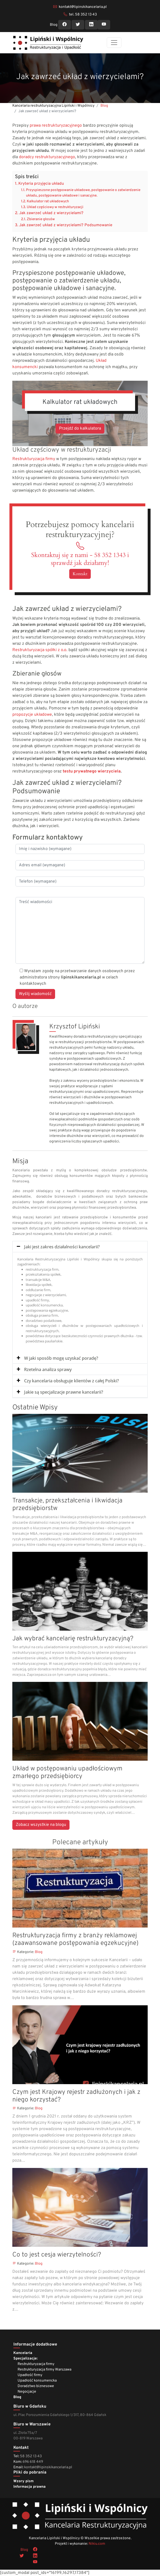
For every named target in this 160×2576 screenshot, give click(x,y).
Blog (53, 25)
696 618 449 (33, 2462)
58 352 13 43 (31, 2456)
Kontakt (80, 574)
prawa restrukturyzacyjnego (56, 125)
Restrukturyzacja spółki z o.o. (39, 650)
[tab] (80, 1246)
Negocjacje (27, 2391)
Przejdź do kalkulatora (80, 428)
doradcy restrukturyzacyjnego (47, 157)
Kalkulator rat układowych (48, 201)
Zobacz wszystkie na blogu (41, 1824)
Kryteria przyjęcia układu (41, 183)
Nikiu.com (97, 2544)
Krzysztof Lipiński (74, 1027)
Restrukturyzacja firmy (33, 459)
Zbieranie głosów (41, 219)
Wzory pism (23, 2481)
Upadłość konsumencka (37, 2380)
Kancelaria (22, 2353)
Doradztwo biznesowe (36, 2386)
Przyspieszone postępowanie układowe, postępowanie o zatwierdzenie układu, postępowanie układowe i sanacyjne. (83, 193)
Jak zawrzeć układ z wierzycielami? (51, 213)
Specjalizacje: (25, 2358)
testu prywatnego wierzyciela (92, 771)
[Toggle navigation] (114, 42)
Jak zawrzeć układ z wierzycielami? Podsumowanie (65, 225)
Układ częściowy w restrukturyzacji (55, 207)
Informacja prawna (29, 2487)
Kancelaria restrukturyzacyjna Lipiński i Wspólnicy (53, 106)
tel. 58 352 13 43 (83, 14)
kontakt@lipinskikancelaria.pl (83, 7)
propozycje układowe (32, 714)
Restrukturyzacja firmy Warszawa (44, 2369)
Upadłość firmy (30, 2375)
